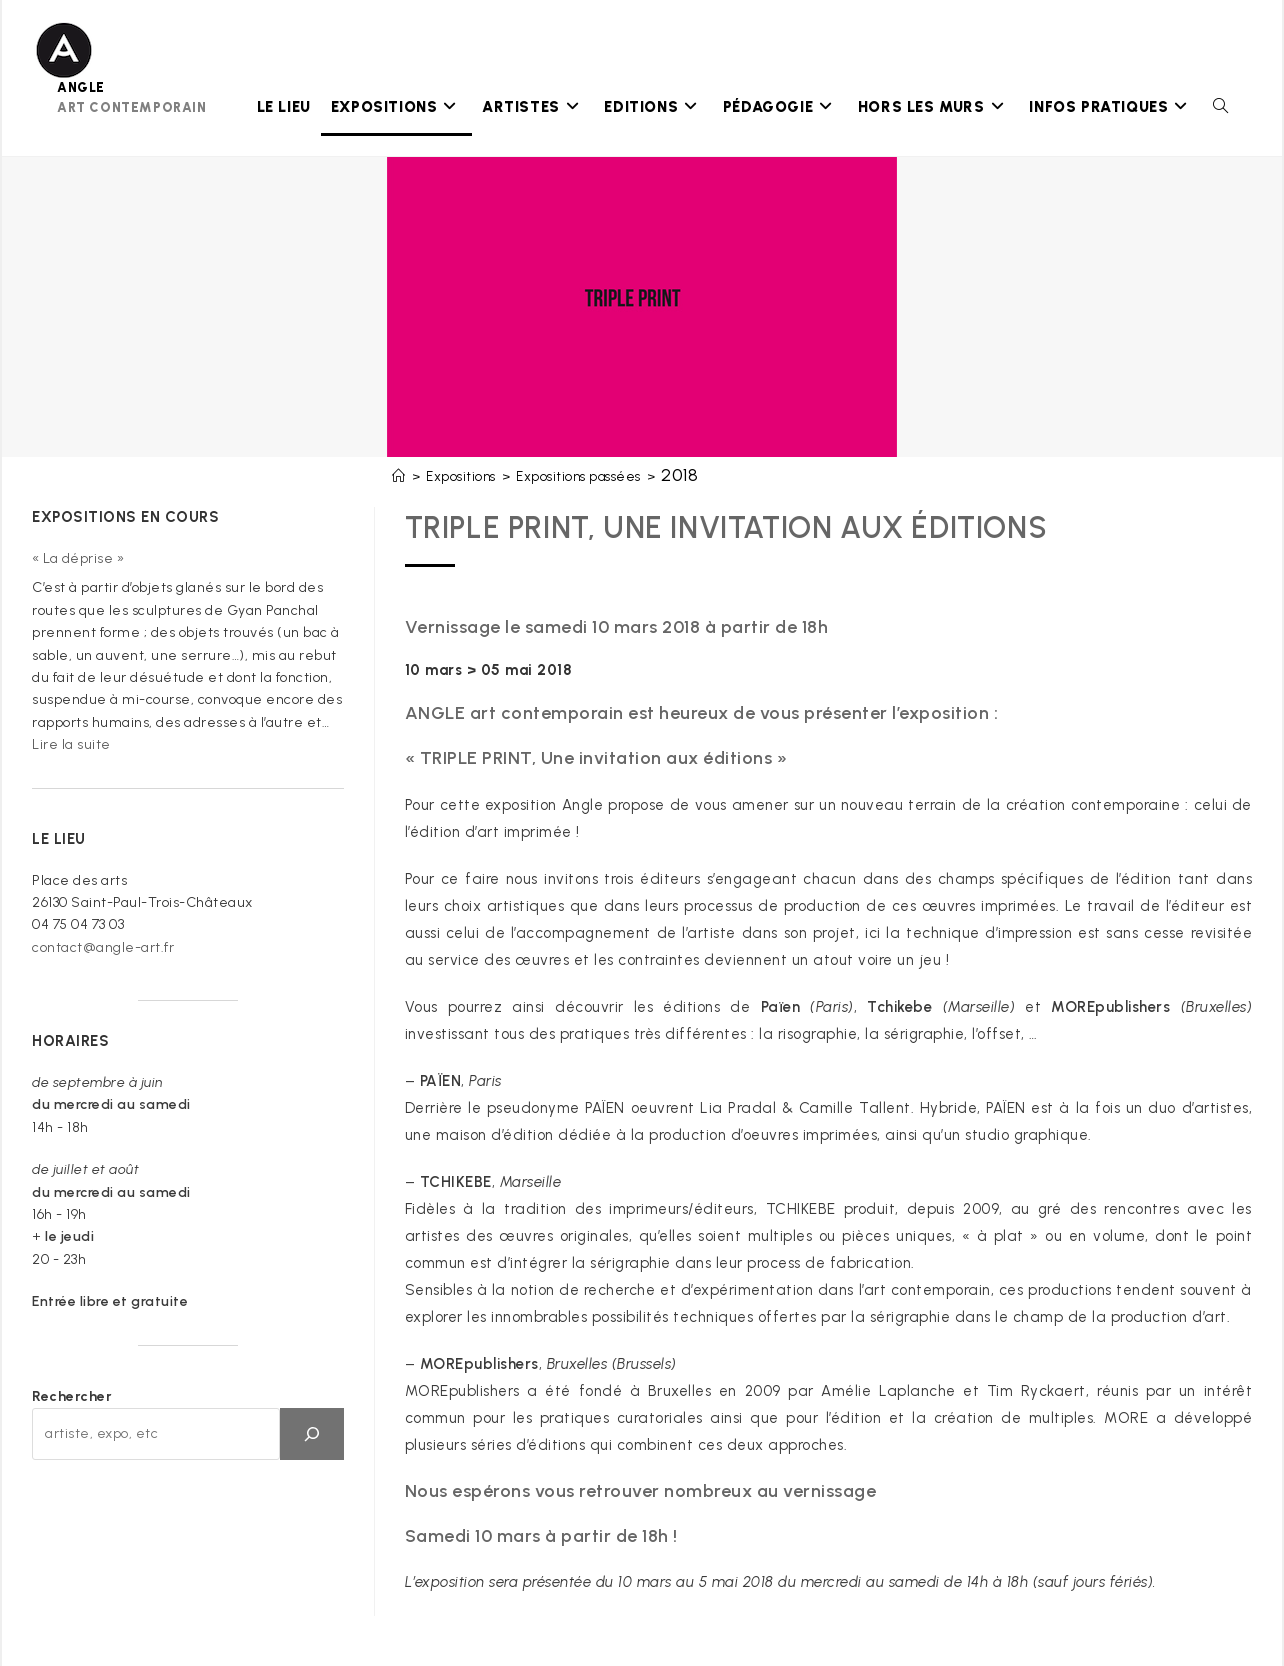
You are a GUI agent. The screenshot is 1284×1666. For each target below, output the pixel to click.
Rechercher (72, 1396)
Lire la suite (71, 744)
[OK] (312, 1434)
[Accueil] (399, 476)
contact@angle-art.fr (103, 947)
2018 (679, 475)
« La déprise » (78, 558)
